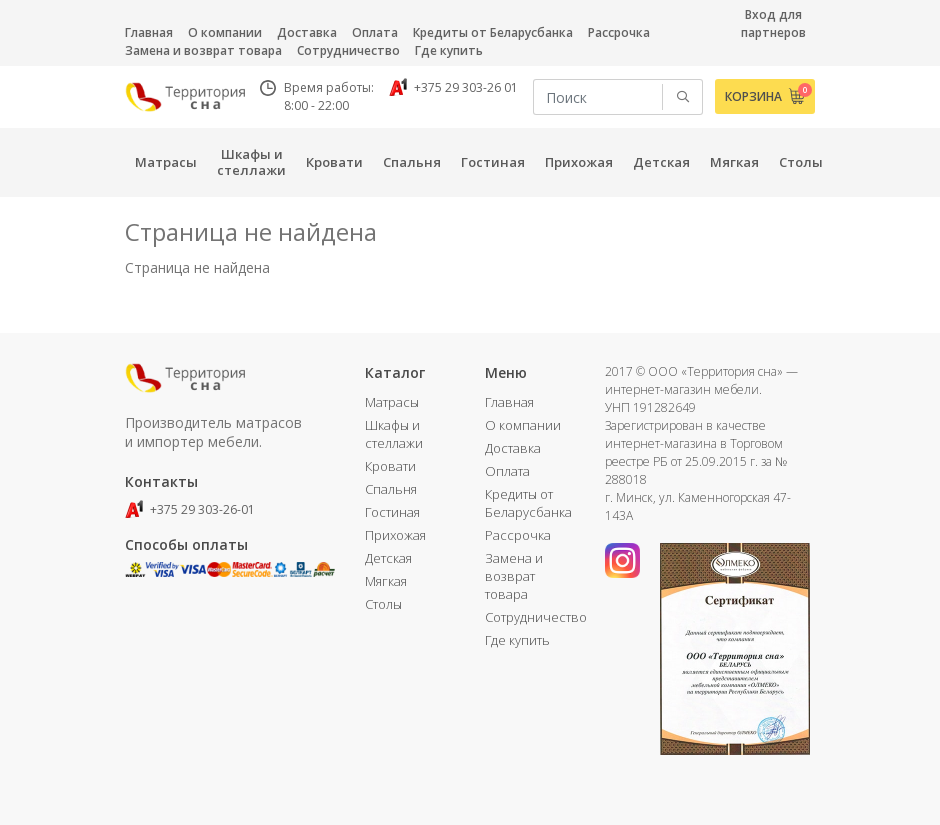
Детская (388, 558)
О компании (225, 32)
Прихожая (395, 535)
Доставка (307, 32)
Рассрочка (619, 32)
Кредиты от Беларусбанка (493, 32)
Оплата (375, 32)
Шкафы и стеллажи (394, 434)
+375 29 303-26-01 (190, 509)
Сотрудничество (348, 50)
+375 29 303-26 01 (453, 87)
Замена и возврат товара (203, 50)
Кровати (390, 466)
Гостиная (392, 512)
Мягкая (386, 581)
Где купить (449, 50)
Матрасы (392, 402)
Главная (149, 32)
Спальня (391, 489)
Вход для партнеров (773, 23)
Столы (383, 604)
